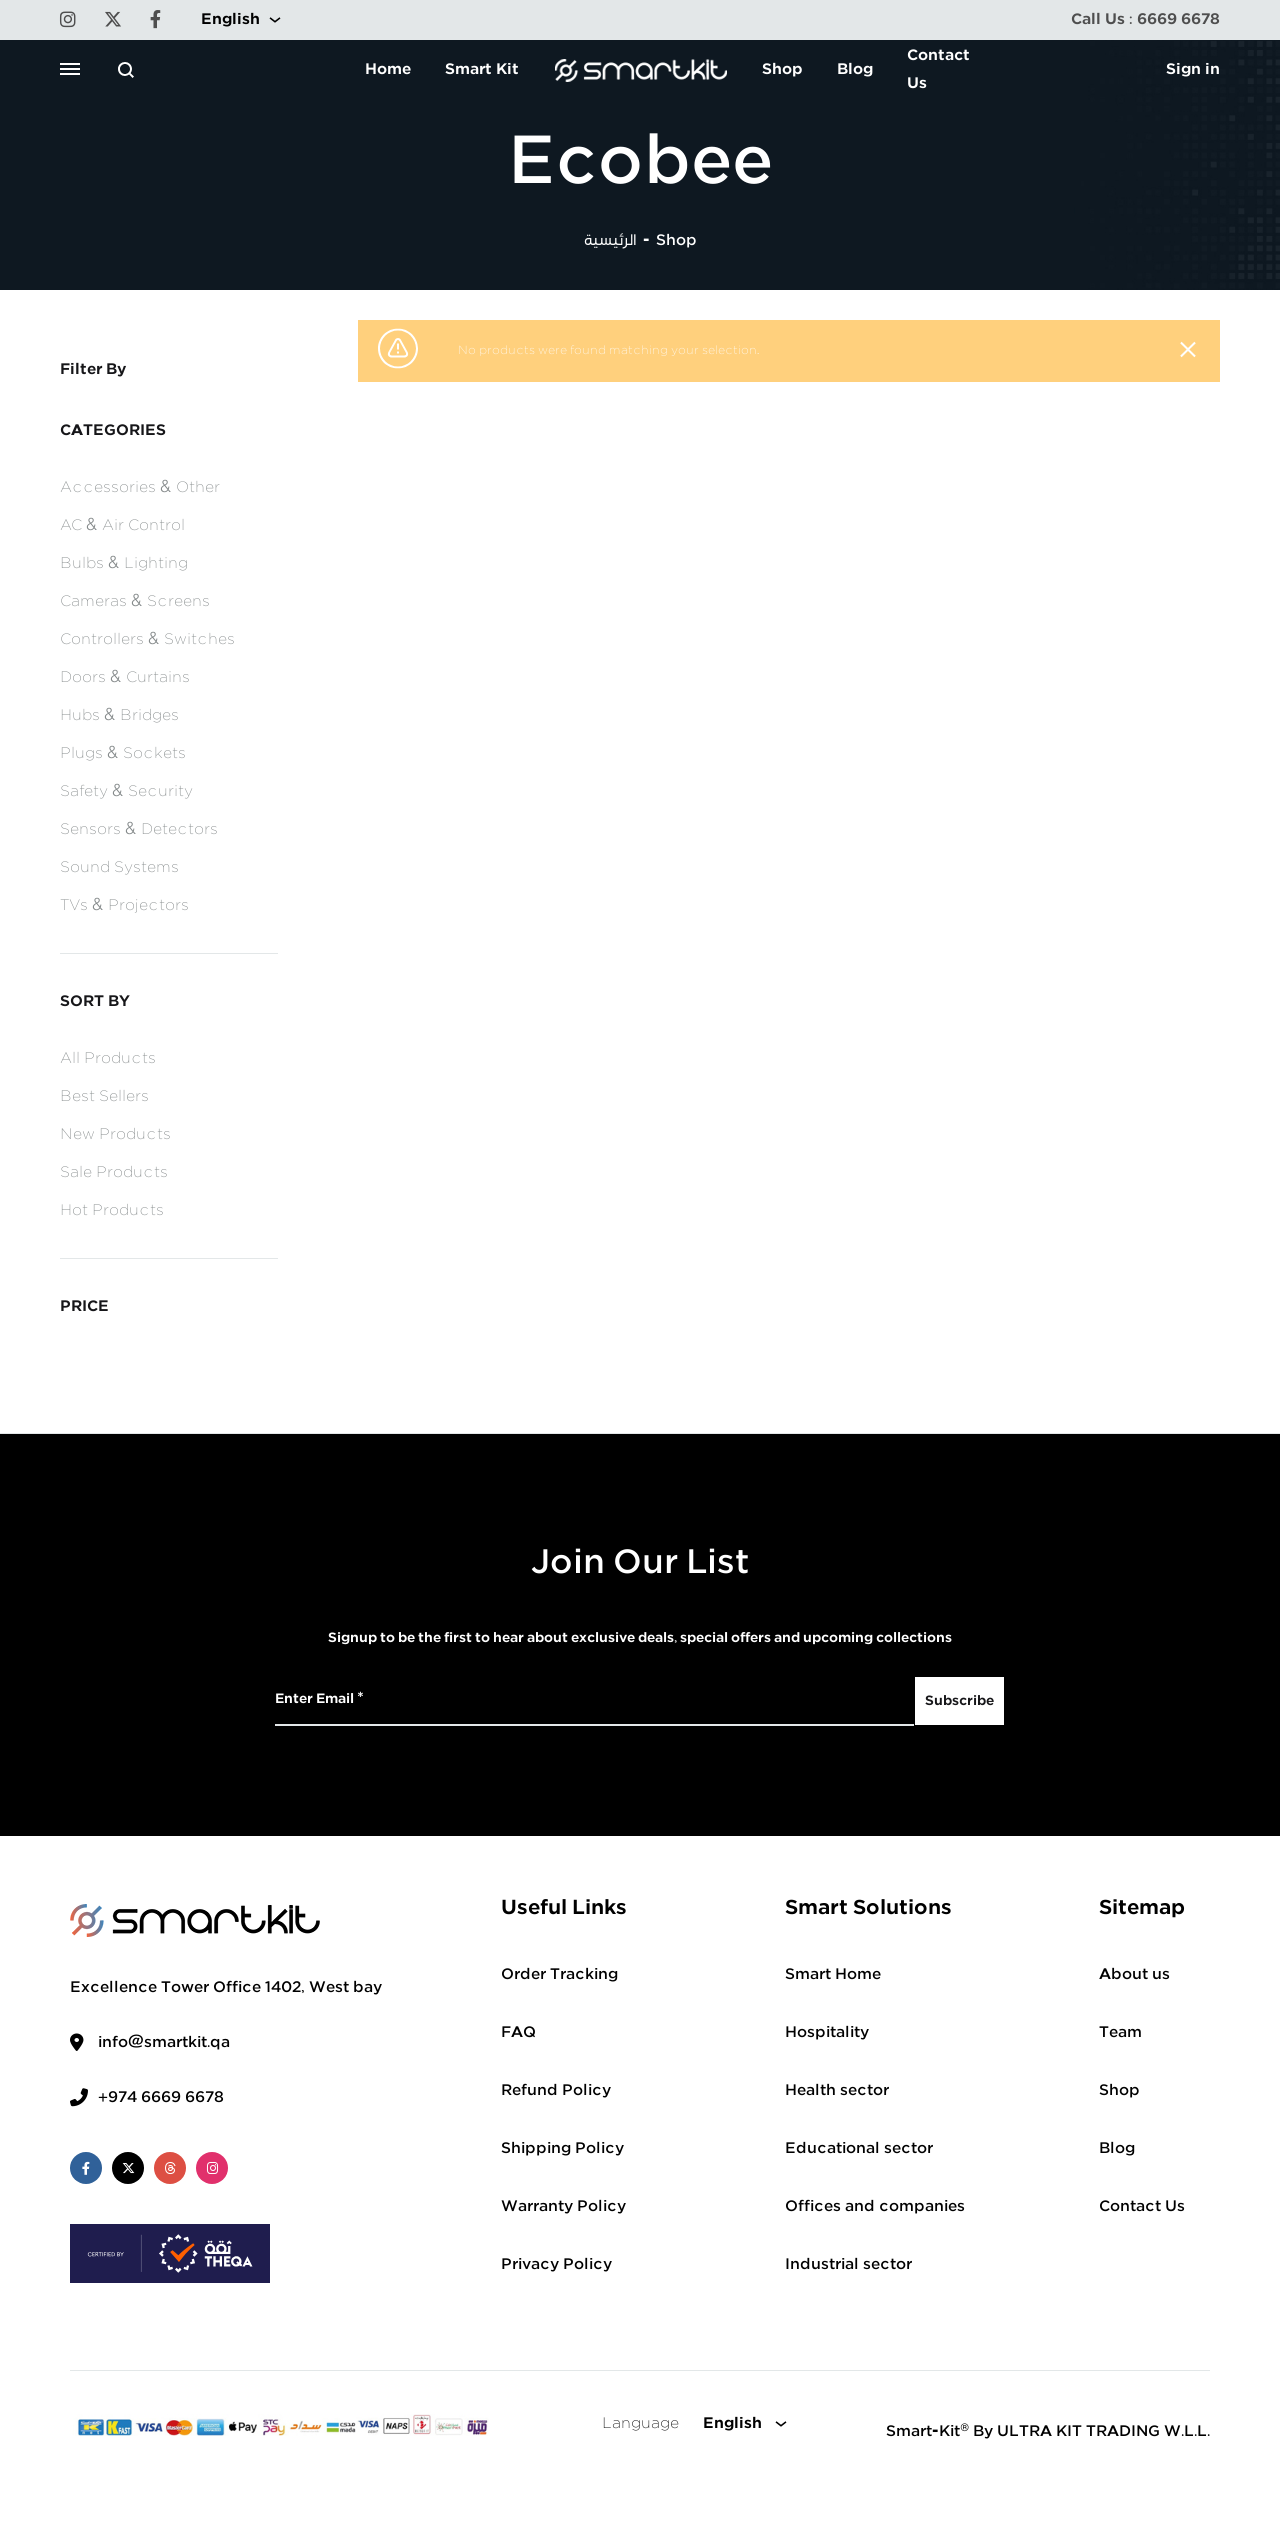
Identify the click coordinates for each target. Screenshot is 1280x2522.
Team (1120, 2032)
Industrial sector (848, 2264)
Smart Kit (482, 69)
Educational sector (859, 2148)
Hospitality (827, 2032)
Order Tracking (559, 1974)
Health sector (837, 2090)
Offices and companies (875, 2206)
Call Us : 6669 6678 (1145, 19)
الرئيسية (610, 240)
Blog (855, 69)
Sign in (1193, 69)
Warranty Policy (563, 2206)
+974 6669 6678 (161, 2097)
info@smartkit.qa (164, 2042)
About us (1134, 1974)
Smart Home (833, 1974)
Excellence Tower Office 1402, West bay (226, 1987)
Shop (782, 69)
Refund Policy (556, 2090)
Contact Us (938, 69)
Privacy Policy (556, 2264)
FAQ (518, 2032)
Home (388, 69)
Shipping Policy (562, 2148)
